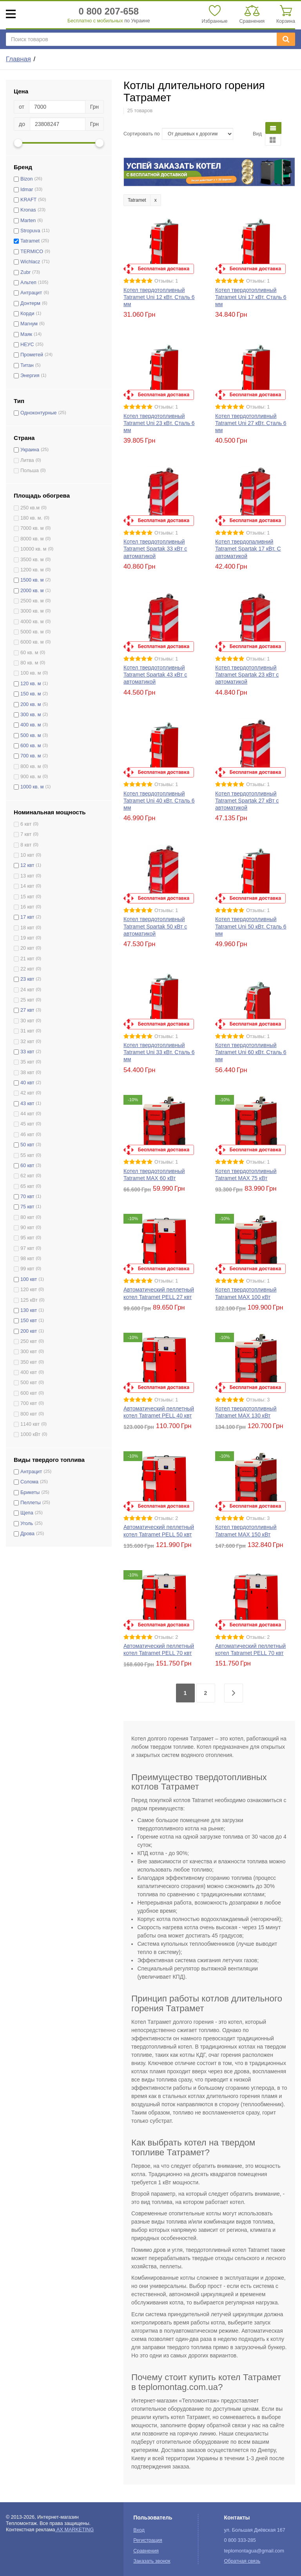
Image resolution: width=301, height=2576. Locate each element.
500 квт (28, 1382)
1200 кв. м (32, 570)
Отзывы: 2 (166, 1518)
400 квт (28, 1372)
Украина (29, 449)
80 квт (27, 1217)
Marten (28, 220)
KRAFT (28, 200)
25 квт (27, 1000)
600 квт (28, 1393)
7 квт (25, 834)
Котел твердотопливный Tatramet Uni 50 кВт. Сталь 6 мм (250, 926)
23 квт (27, 979)
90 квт (27, 1227)
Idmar (26, 189)
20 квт (27, 948)
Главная (18, 59)
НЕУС (27, 344)
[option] (209, 172)
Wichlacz (30, 262)
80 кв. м (29, 663)
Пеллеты (30, 1502)
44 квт (27, 1114)
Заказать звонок (151, 2561)
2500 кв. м (32, 601)
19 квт (27, 938)
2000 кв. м (32, 590)
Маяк (26, 334)
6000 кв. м (32, 642)
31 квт (27, 1031)
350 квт (28, 1362)
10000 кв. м (33, 549)
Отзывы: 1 (166, 281)
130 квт (28, 1310)
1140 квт (30, 1424)
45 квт (27, 1124)
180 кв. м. (31, 518)
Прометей (31, 355)
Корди (27, 313)
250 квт (28, 1341)
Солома (29, 1482)
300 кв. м (30, 714)
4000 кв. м (32, 621)
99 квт (27, 1269)
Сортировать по (141, 134)
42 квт (27, 1093)
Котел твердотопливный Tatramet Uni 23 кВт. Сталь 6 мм (159, 423)
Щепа (26, 1513)
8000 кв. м (32, 539)
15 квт (27, 896)
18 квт (27, 927)
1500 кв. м (32, 580)
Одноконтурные (38, 413)
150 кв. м (30, 694)
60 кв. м (29, 652)
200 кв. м (30, 704)
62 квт (27, 1176)
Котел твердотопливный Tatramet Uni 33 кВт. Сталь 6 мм (159, 1052)
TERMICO (31, 251)
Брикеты (30, 1492)
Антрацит (31, 293)
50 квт (27, 1145)
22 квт (27, 969)
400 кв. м (30, 725)
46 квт (27, 1134)
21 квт (27, 958)
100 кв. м (30, 673)
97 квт (27, 1248)
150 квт (28, 1320)
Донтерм (30, 303)
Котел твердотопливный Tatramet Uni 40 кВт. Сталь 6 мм (159, 800)
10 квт (27, 855)
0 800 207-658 (109, 11)
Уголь (26, 1523)
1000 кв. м (32, 787)
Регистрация (147, 2540)
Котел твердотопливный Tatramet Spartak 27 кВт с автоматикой (247, 800)
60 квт (27, 1165)
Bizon (26, 179)
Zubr (25, 272)
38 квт (27, 1072)
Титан (27, 365)
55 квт (27, 1155)
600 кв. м (30, 745)
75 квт (27, 1207)
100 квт (28, 1279)
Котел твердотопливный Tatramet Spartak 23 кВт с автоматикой (247, 674)
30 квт (27, 1020)
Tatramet (30, 241)
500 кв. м (30, 735)
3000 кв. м (32, 611)
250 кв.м (30, 508)
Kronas (28, 210)
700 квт (28, 1403)
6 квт (25, 824)
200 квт (28, 1331)
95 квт (27, 1238)
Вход (139, 2530)
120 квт (28, 1289)
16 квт (27, 907)
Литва (27, 460)
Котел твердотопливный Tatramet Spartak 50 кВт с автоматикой (155, 926)
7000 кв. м (32, 528)
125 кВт (29, 1300)
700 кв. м (30, 756)
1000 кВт (30, 1434)
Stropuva (30, 231)
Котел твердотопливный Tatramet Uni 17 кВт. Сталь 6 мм (250, 297)
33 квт (27, 1051)
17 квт (27, 917)
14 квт (27, 886)
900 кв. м (30, 776)
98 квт (27, 1258)
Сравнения (146, 2551)
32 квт (27, 1041)
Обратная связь (242, 2561)
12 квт (27, 865)
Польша (29, 470)
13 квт (27, 876)
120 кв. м (30, 683)
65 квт (27, 1186)
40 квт (27, 1082)
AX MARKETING (74, 2529)
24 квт (27, 989)
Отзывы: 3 (258, 1400)
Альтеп (28, 282)
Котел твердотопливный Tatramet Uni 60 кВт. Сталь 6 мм (250, 1052)
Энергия (29, 375)
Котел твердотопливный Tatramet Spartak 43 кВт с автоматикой (155, 674)
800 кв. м (30, 766)
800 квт (28, 1414)
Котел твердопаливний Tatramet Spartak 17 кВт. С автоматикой (248, 548)
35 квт (27, 1062)
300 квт (28, 1351)
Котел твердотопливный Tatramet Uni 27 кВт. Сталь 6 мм (250, 423)
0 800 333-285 (240, 2540)
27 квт (27, 1010)
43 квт (27, 1103)
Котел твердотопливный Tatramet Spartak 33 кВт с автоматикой (155, 548)
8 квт (25, 845)
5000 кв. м (32, 632)
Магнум (29, 324)
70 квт (27, 1196)
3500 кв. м (32, 559)
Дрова (27, 1533)
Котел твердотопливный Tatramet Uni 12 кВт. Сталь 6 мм (159, 297)
